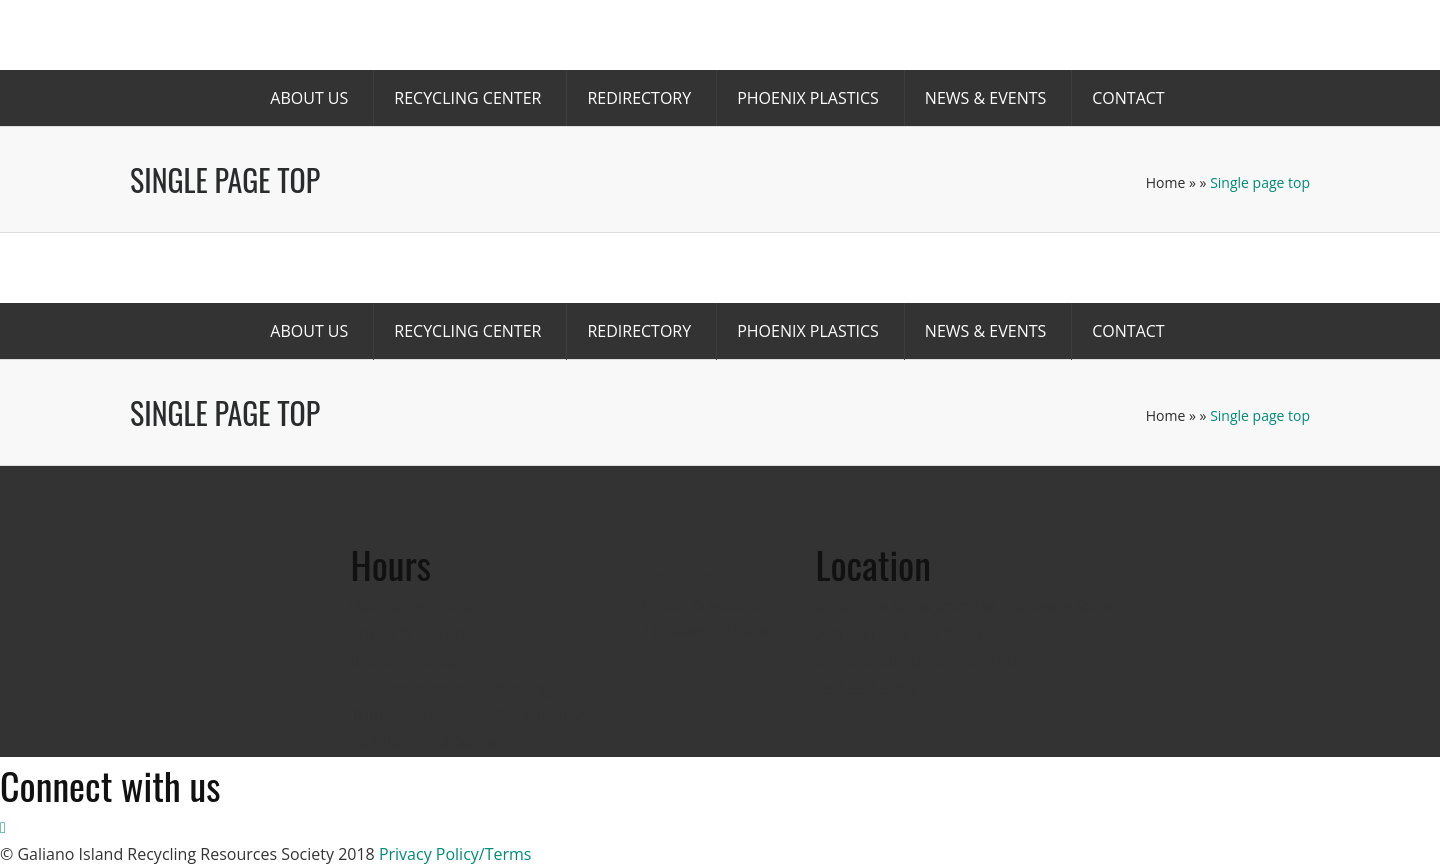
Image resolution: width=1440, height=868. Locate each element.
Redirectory (639, 98)
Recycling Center (467, 98)
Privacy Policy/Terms (455, 854)
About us (309, 98)
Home (1166, 182)
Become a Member (804, 41)
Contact (1128, 98)
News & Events (985, 98)
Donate (936, 41)
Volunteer (1037, 41)
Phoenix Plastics (808, 98)
